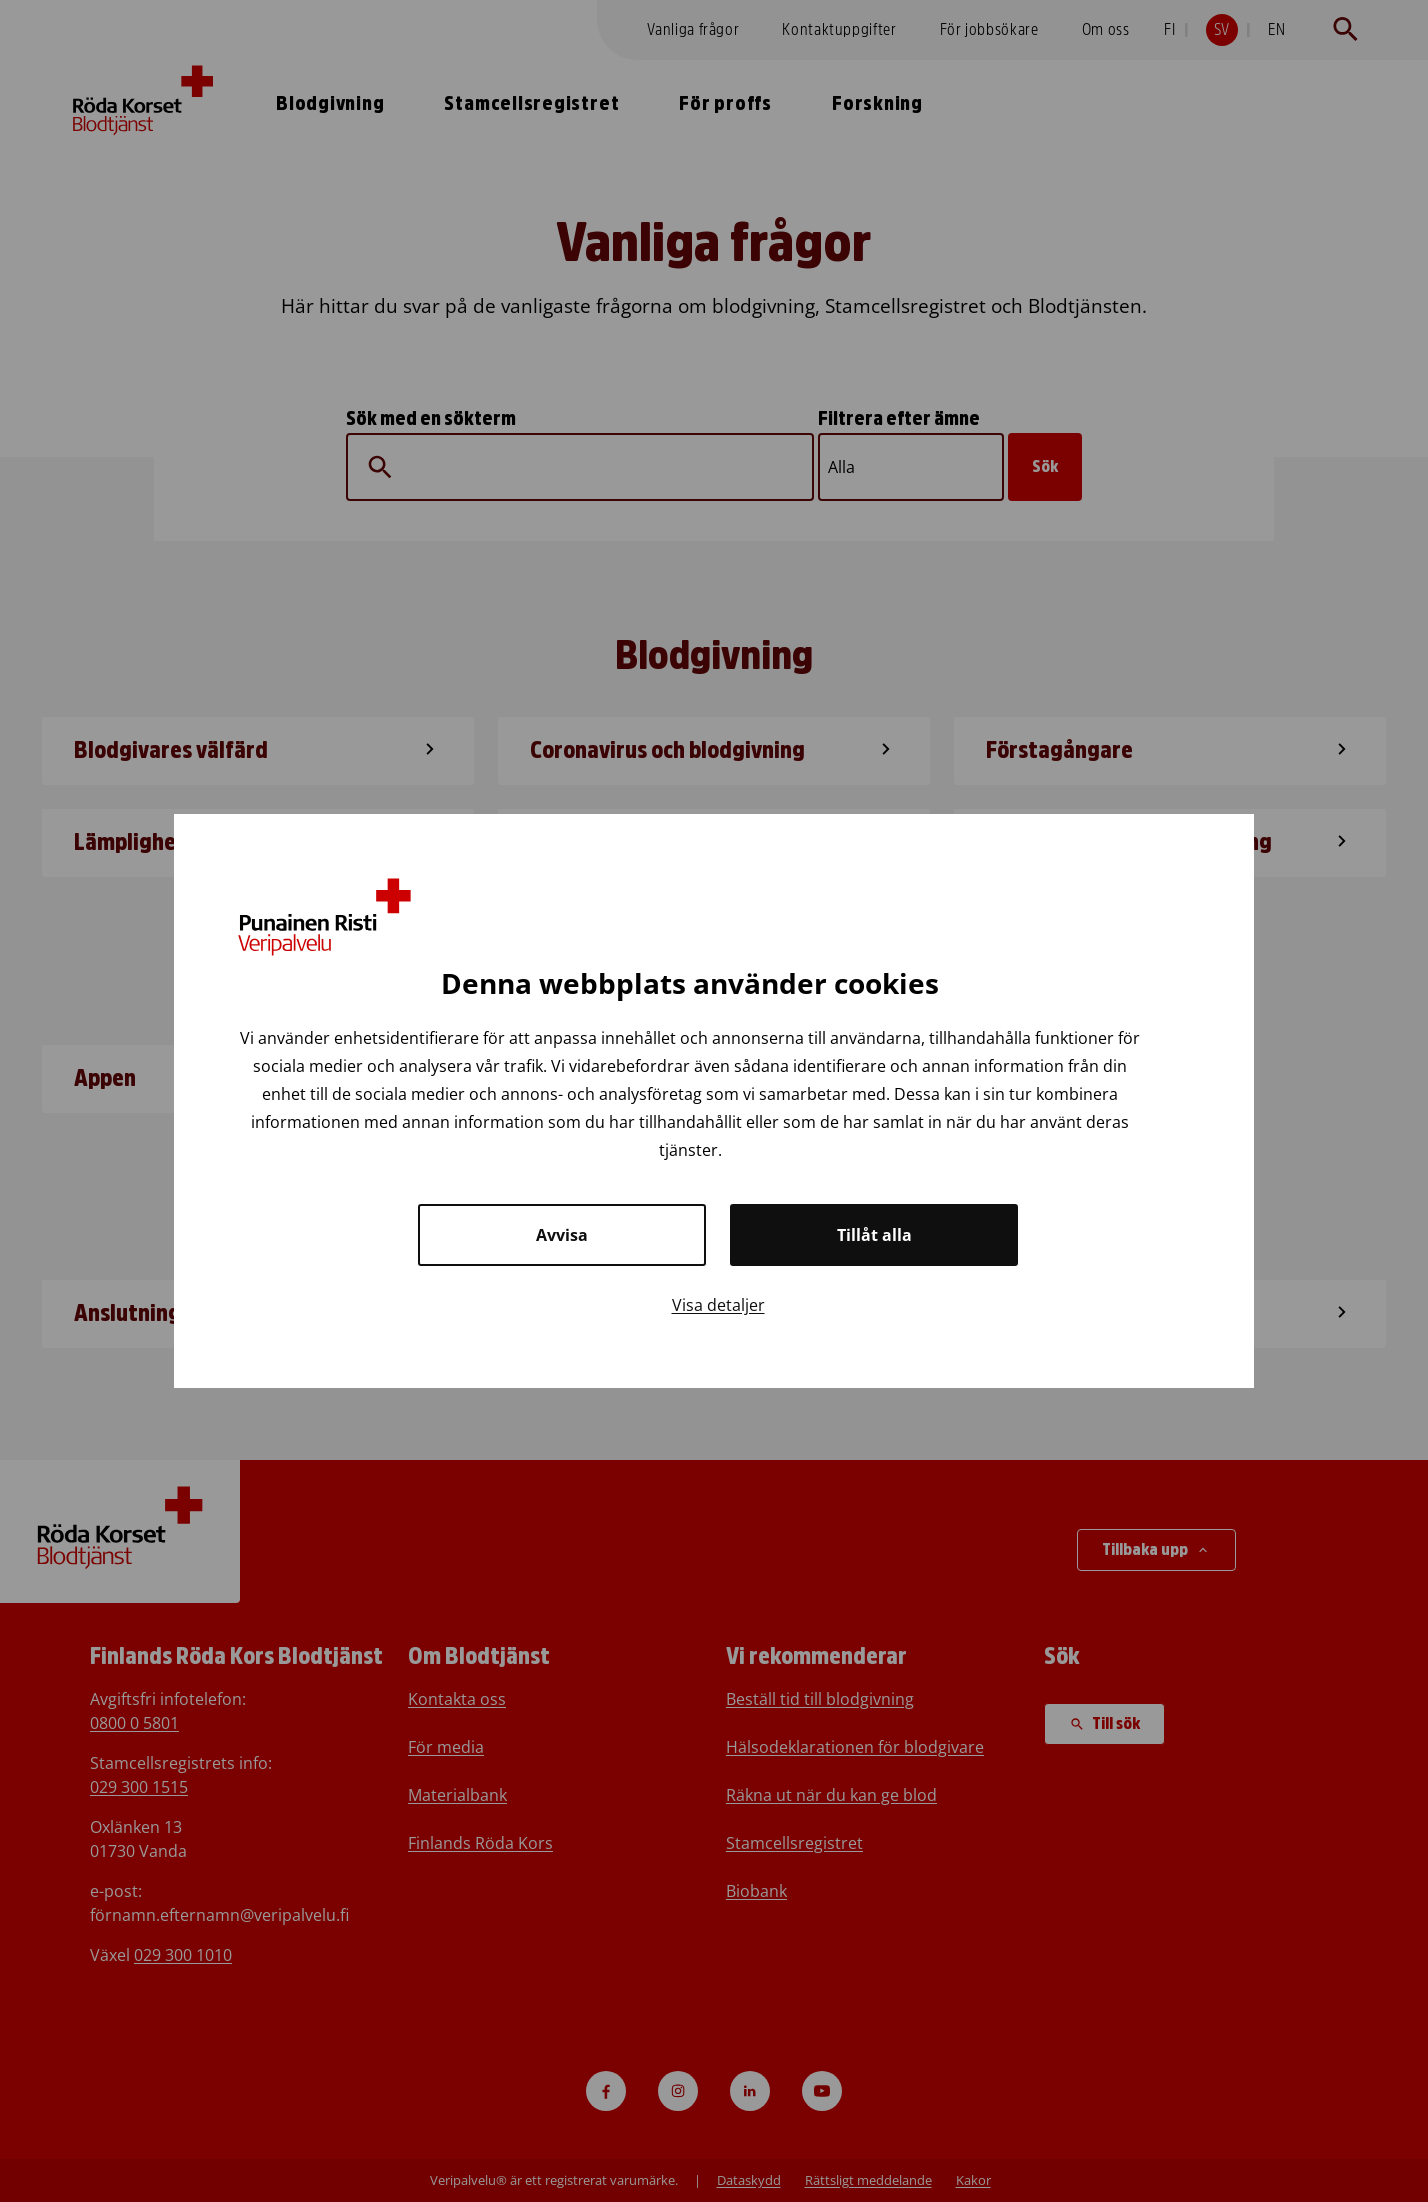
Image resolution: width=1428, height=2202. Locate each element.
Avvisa (562, 1235)
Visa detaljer (718, 1305)
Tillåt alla (874, 1235)
